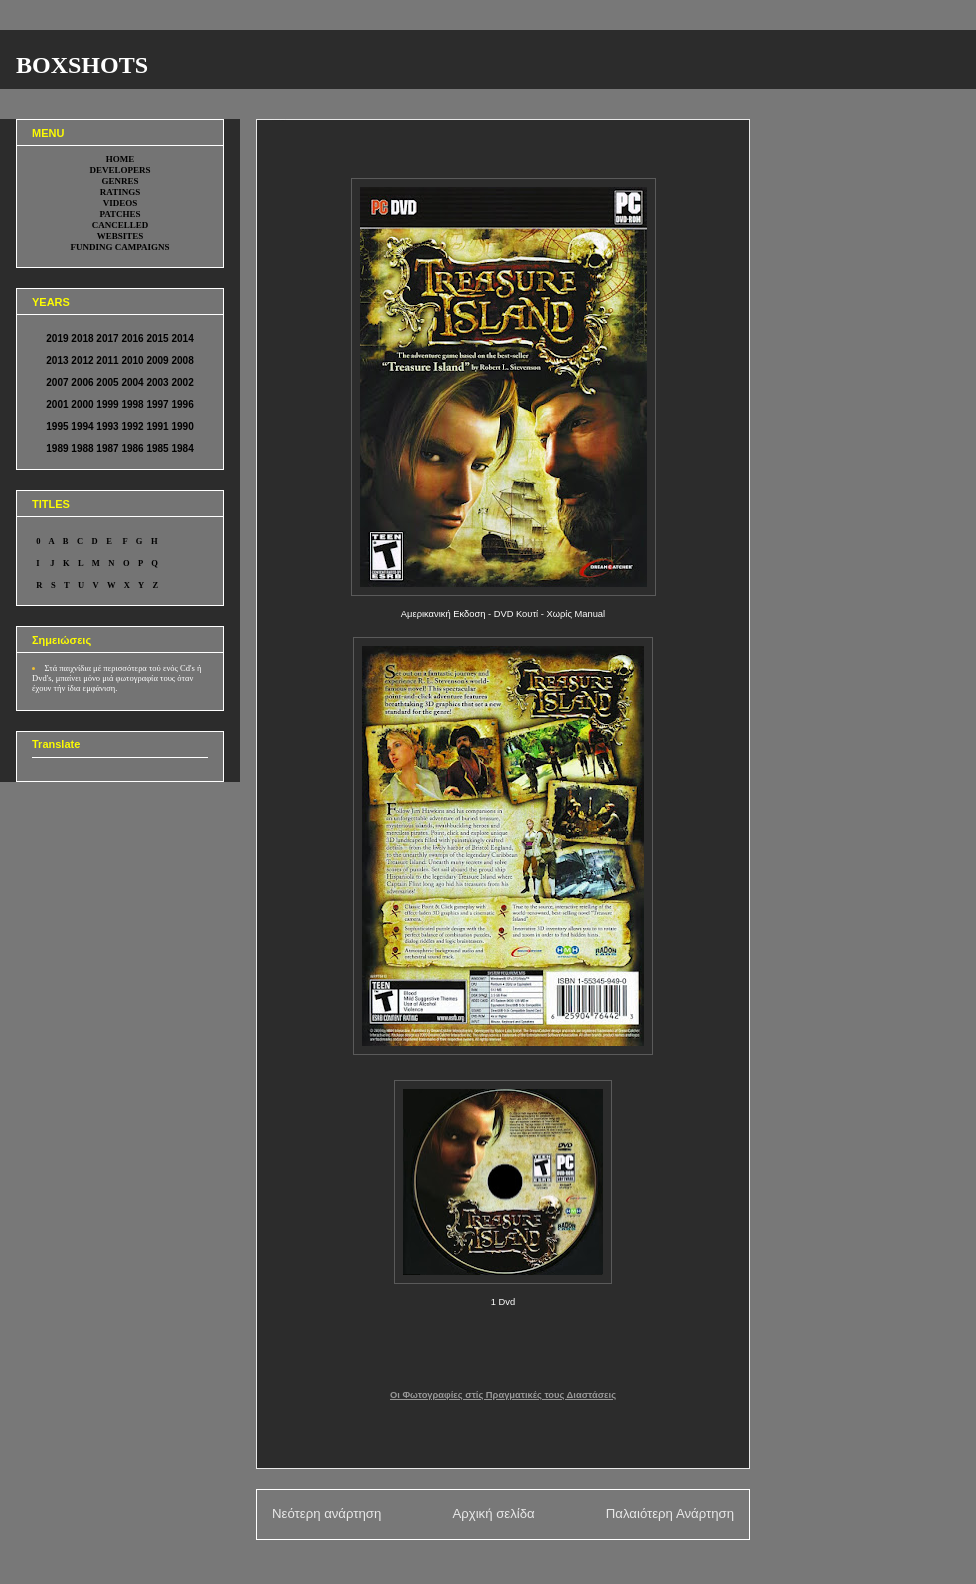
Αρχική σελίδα (493, 1513)
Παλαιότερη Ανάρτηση (670, 1513)
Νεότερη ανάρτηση (326, 1513)
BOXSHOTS (82, 65)
